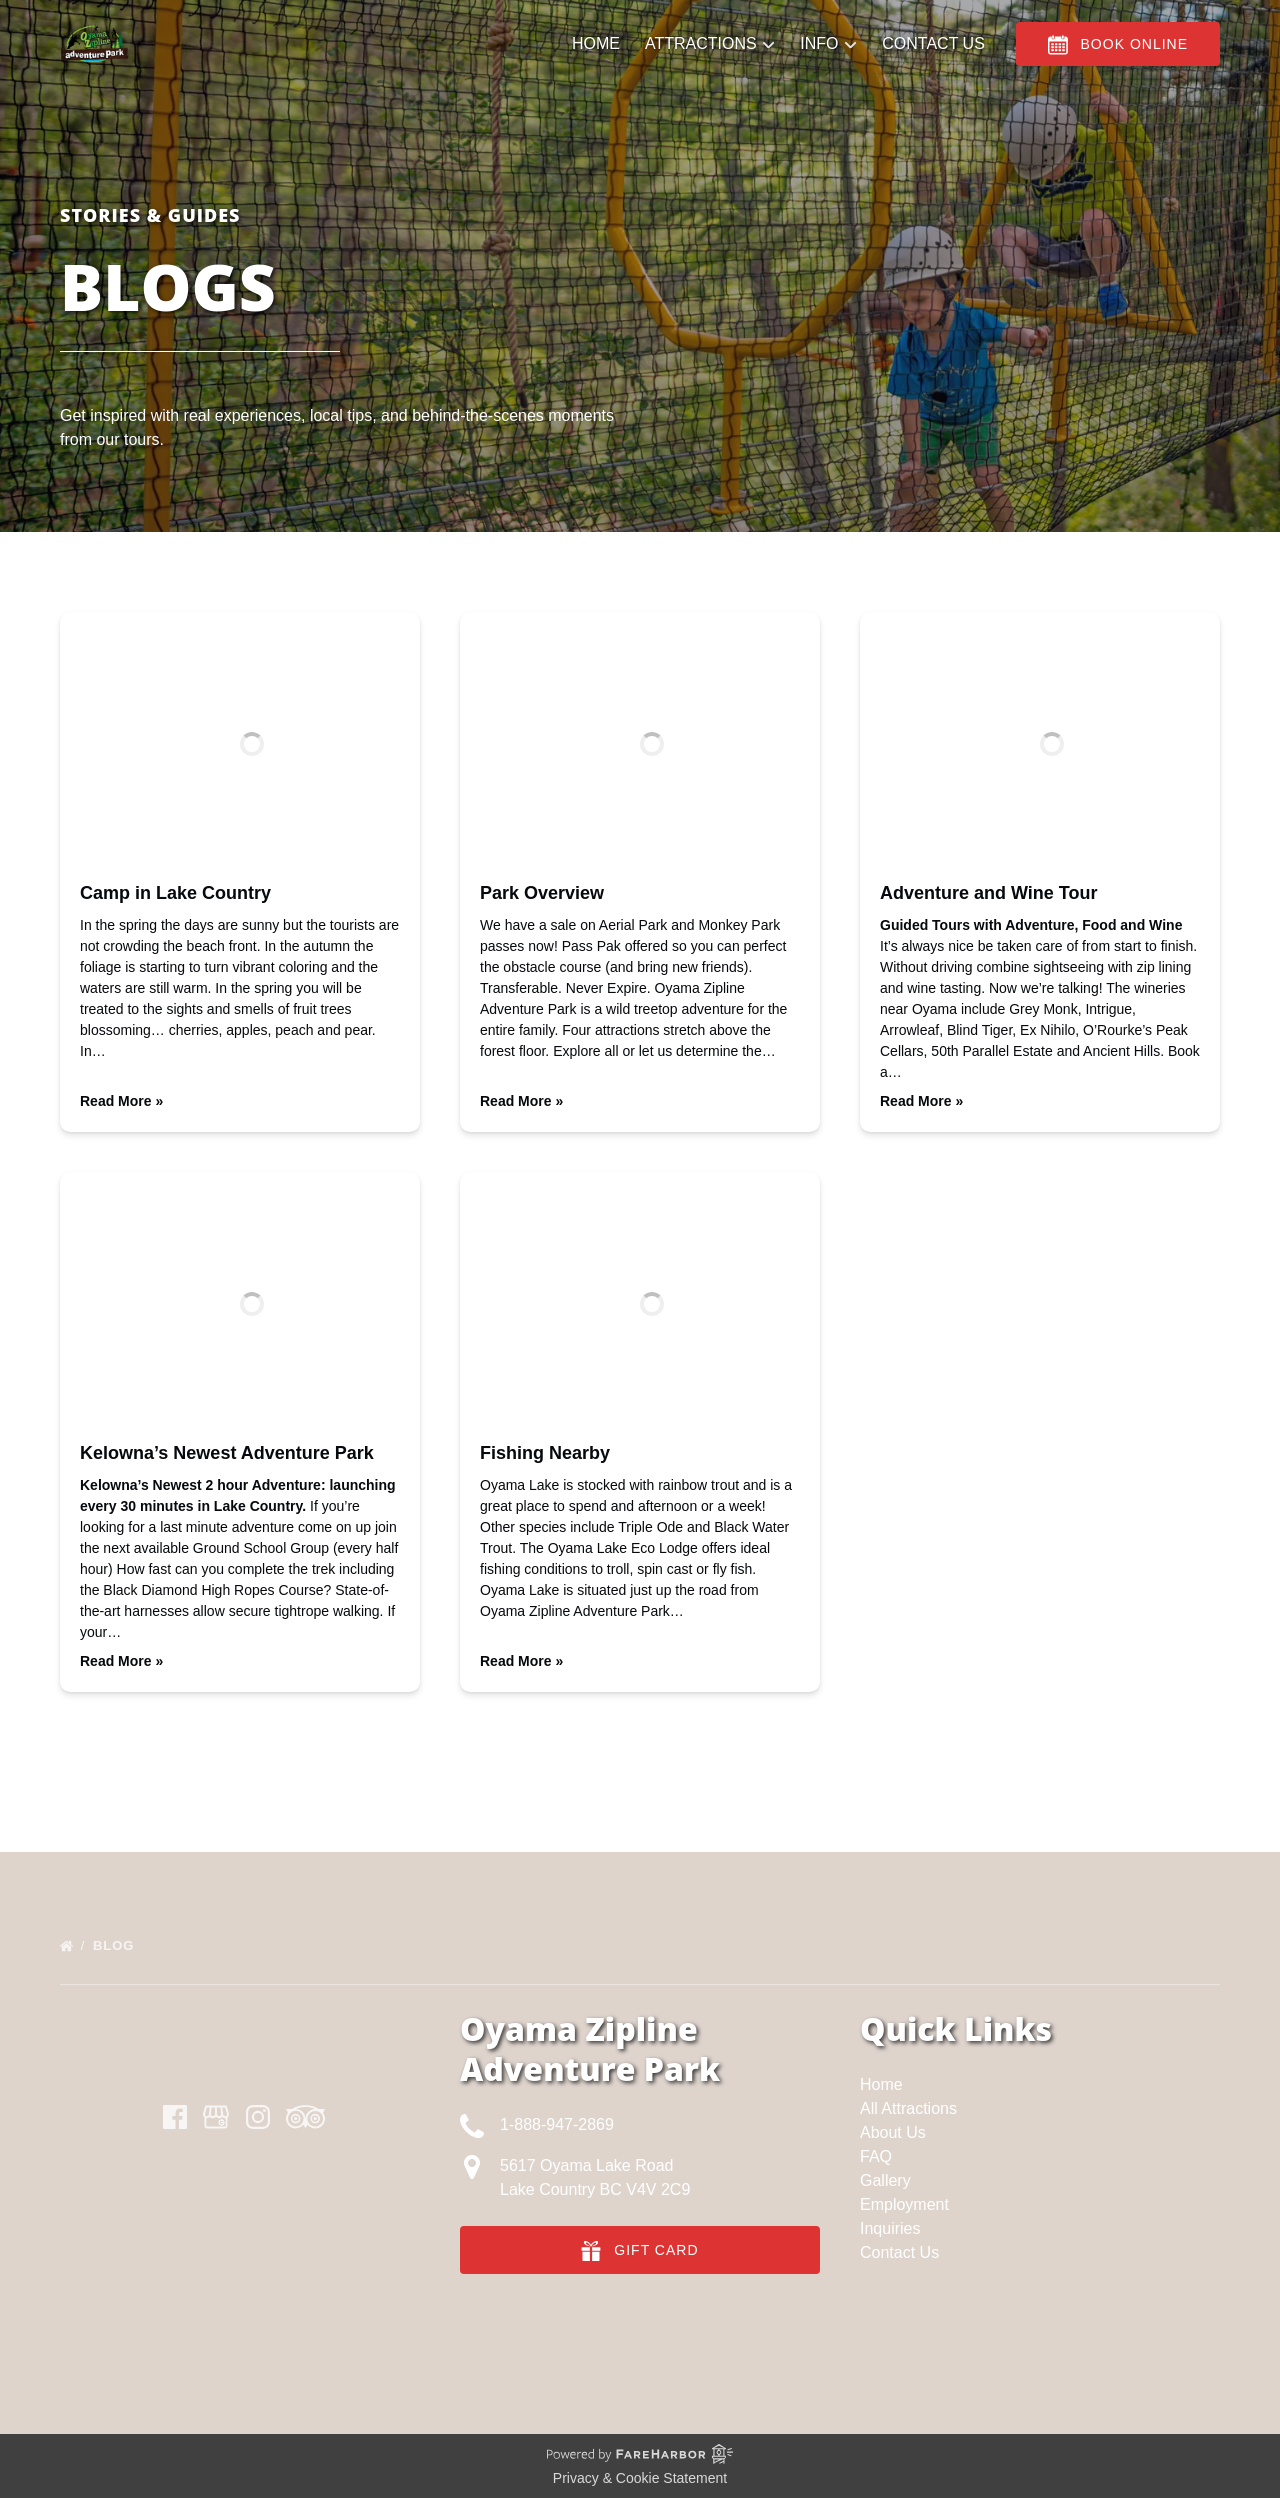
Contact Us (932, 61)
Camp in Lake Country (175, 893)
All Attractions (908, 2108)
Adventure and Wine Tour (989, 893)
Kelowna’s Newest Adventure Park (227, 1453)
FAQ (876, 2156)
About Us (893, 2132)
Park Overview (542, 893)
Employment (904, 2204)
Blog (116, 1945)
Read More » (121, 1101)
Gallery (885, 2180)
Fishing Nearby (545, 1453)
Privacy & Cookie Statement (640, 2478)
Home (595, 61)
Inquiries (890, 2228)
